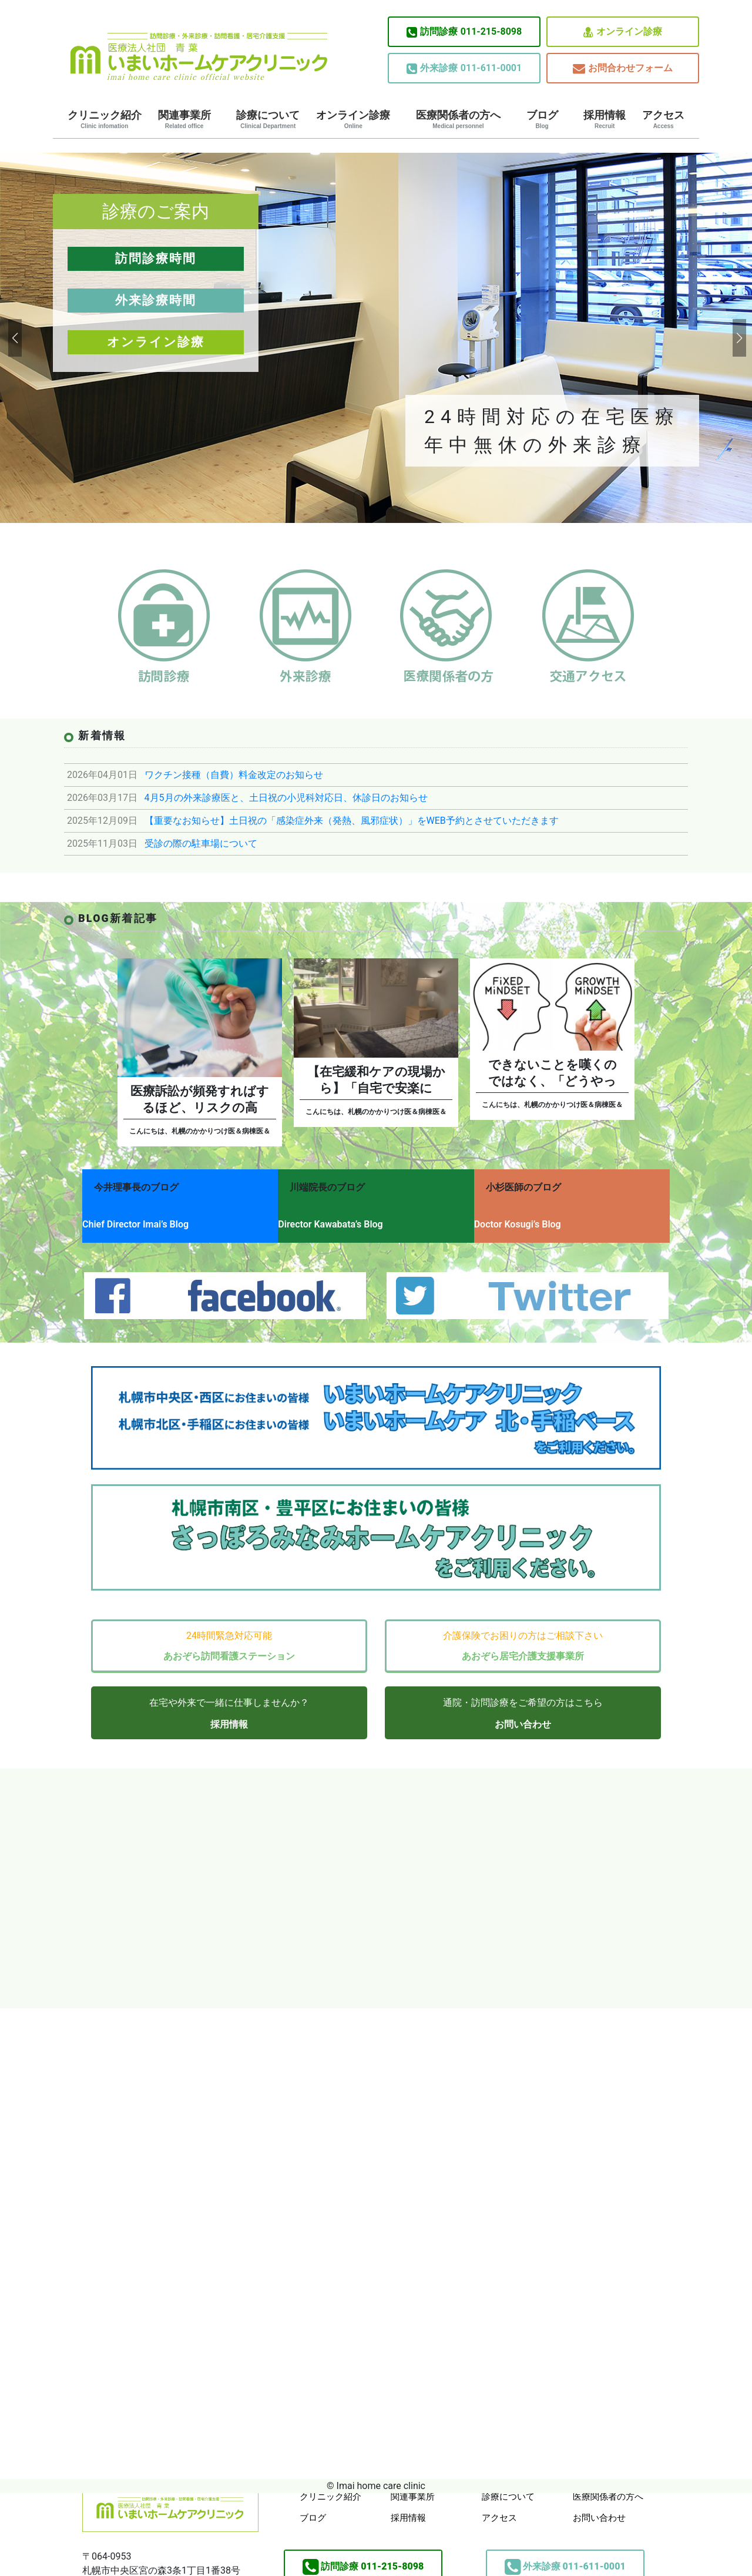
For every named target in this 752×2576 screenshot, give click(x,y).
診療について (268, 119)
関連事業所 (184, 119)
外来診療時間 (155, 300)
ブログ (542, 119)
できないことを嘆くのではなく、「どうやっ (552, 1073)
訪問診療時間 (155, 258)
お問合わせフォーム (623, 68)
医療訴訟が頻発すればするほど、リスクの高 (199, 1099)
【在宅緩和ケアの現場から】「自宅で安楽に (376, 1080)
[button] (14, 338)
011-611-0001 (464, 68)
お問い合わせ (523, 1709)
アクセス (663, 119)
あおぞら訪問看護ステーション (229, 1641)
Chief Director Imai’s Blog (135, 1218)
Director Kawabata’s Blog (340, 1218)
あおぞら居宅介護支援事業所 (523, 1641)
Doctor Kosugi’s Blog (537, 1218)
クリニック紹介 (105, 119)
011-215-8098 (464, 32)
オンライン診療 (622, 32)
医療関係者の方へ (458, 119)
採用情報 (604, 119)
